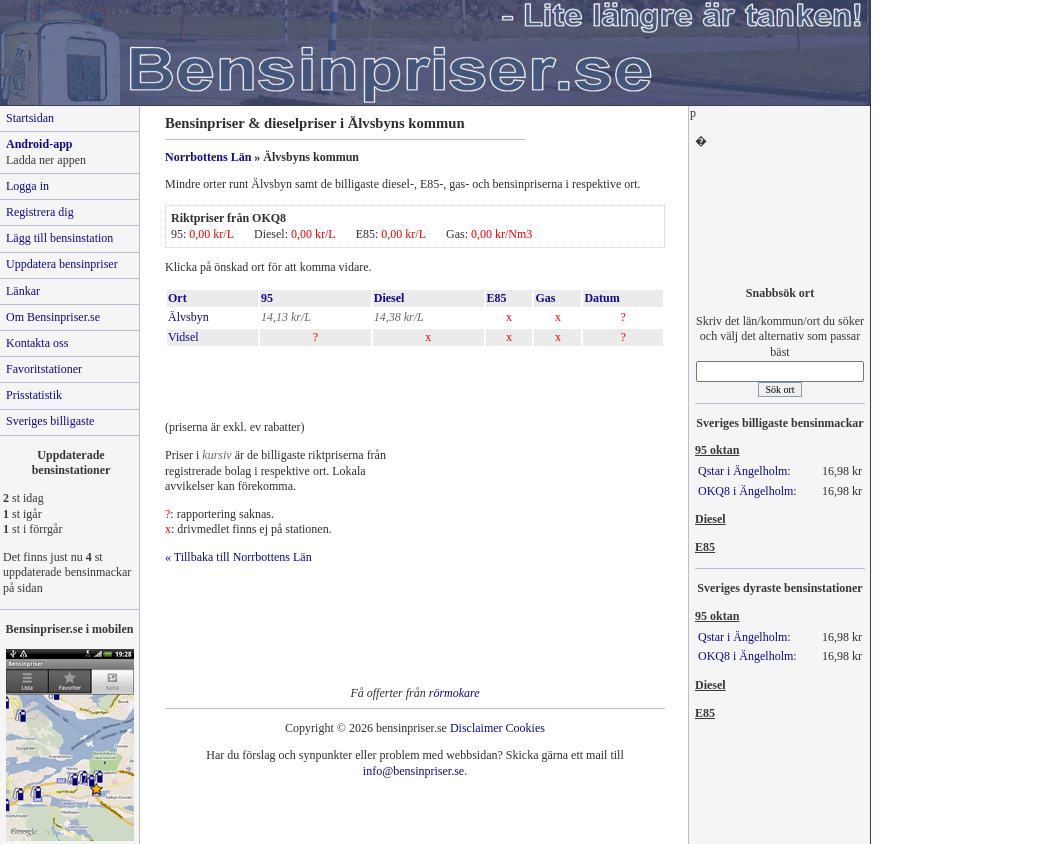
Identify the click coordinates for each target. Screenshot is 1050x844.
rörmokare (454, 693)
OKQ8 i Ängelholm (745, 491)
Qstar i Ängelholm (742, 471)
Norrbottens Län (208, 157)
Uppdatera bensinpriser (62, 264)
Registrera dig (40, 212)
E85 (497, 298)
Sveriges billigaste (50, 421)
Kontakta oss (37, 343)
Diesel (389, 298)
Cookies (525, 728)
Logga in (27, 186)
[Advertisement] (399, 378)
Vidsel (183, 337)
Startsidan (30, 118)
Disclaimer (476, 728)
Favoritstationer (44, 369)
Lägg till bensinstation (59, 238)
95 (267, 298)
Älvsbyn (188, 317)
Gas (545, 298)
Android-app (39, 144)
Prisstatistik (34, 395)
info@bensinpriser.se (413, 771)
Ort (177, 298)
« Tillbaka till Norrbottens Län (238, 557)
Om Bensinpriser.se (53, 317)
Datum (601, 298)
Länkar (23, 291)
